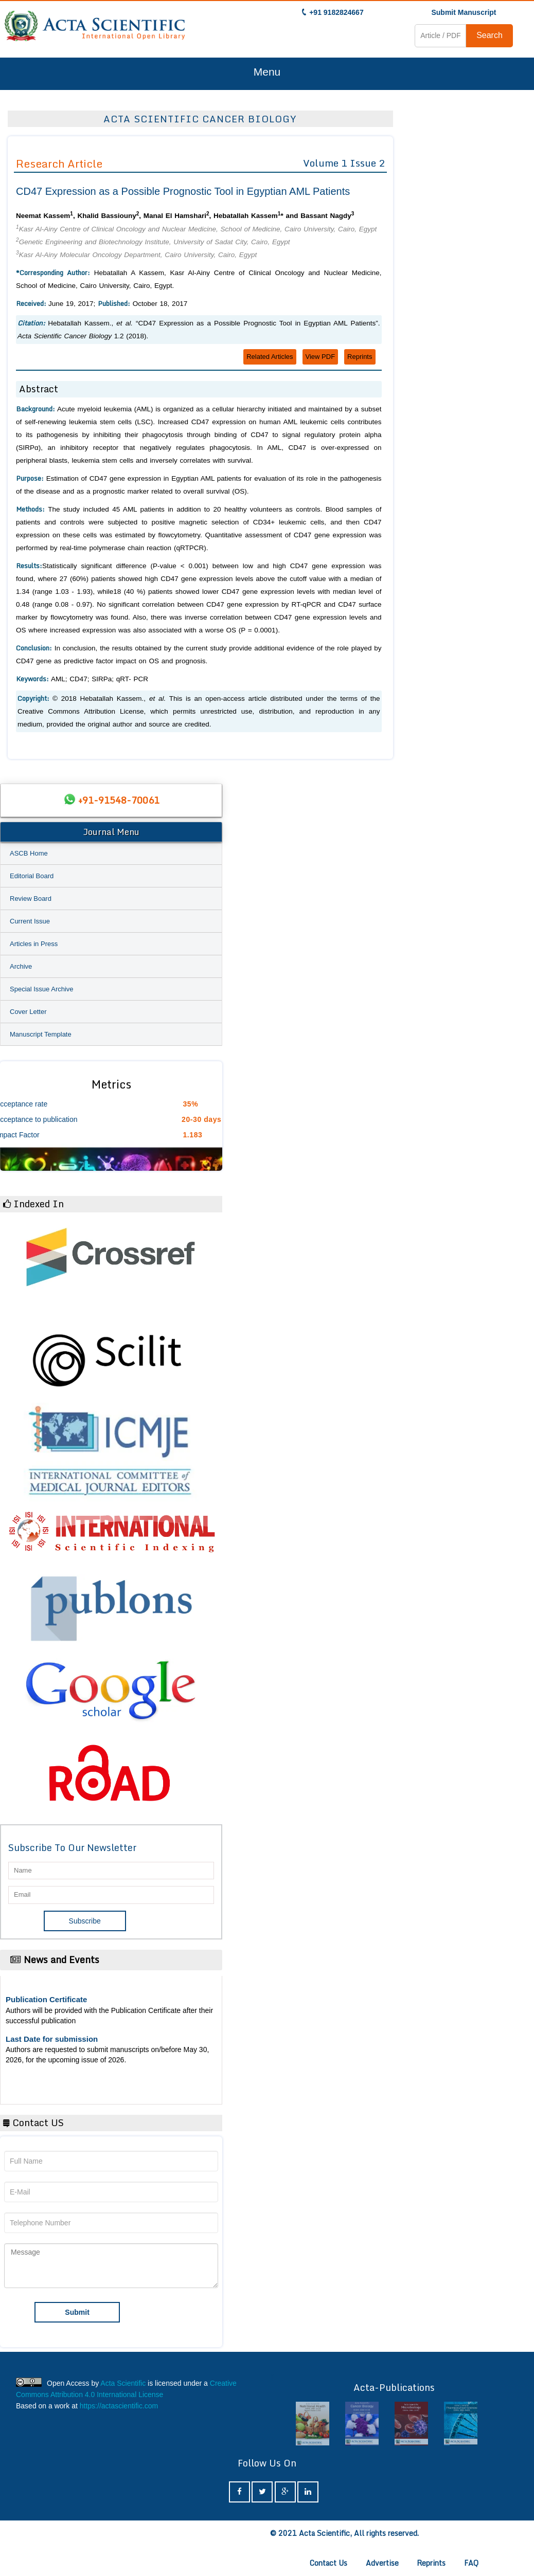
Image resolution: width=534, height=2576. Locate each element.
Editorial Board (32, 876)
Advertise (382, 2563)
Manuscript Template (41, 1034)
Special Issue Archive (42, 989)
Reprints (359, 356)
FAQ (471, 2563)
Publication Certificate (46, 1999)
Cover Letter (28, 1011)
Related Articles (269, 356)
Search (489, 35)
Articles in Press (34, 944)
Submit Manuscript (463, 12)
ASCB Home (29, 853)
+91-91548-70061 (118, 800)
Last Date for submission (52, 2039)
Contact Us (328, 2563)
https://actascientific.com (119, 2406)
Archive (21, 966)
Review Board (30, 898)
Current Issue (30, 921)
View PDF (320, 356)
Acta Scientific (123, 2383)
